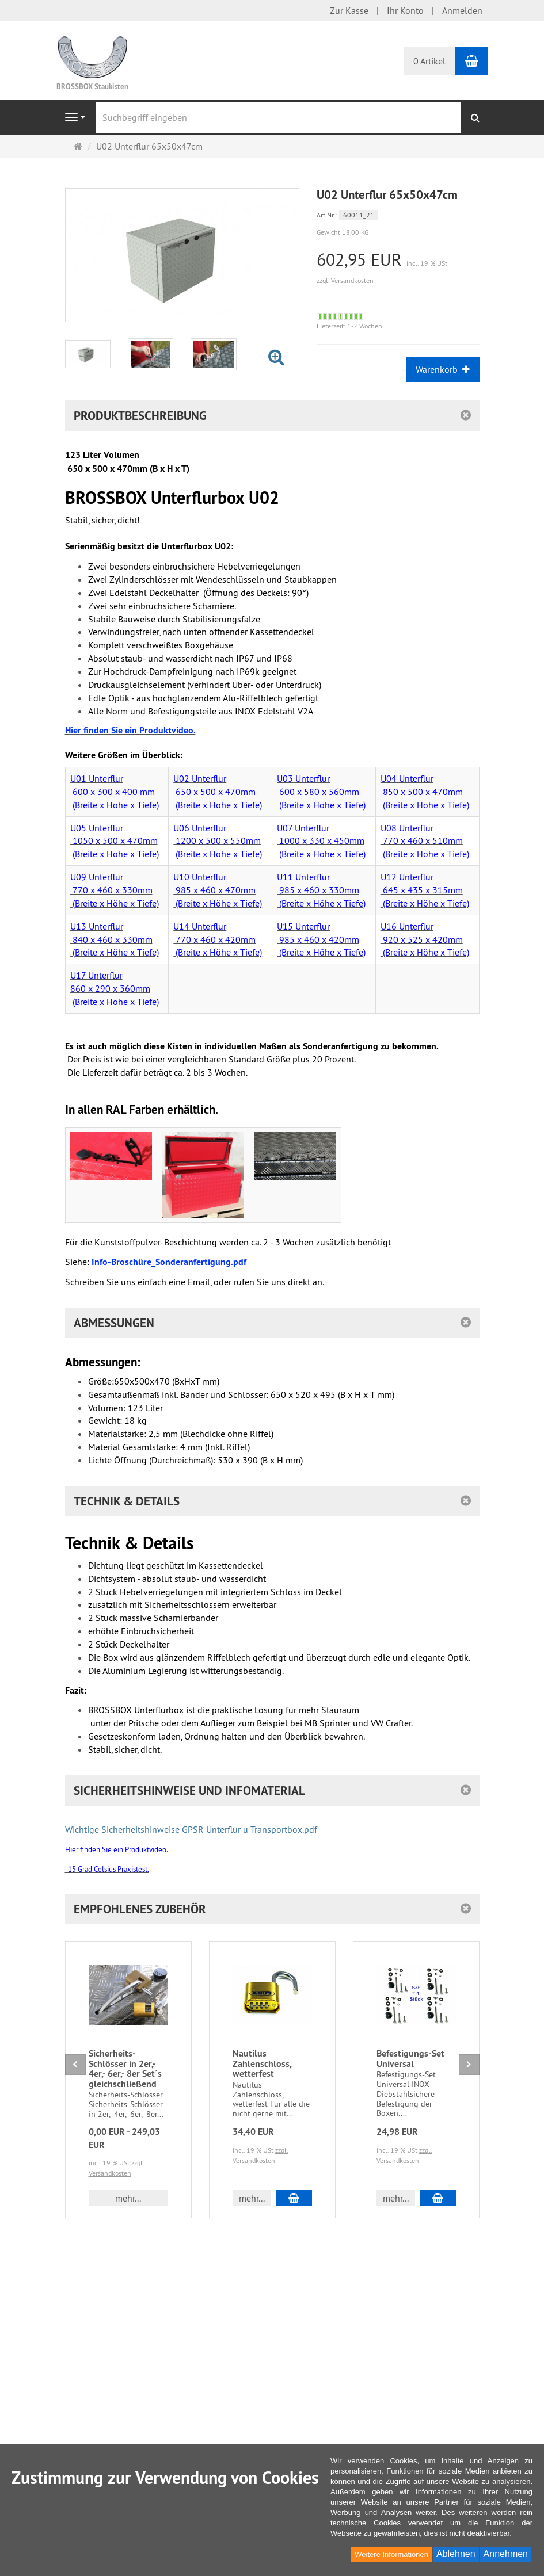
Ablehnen (455, 2554)
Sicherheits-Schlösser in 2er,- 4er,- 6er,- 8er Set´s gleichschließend (125, 2068)
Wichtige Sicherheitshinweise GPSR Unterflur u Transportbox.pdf (191, 1829)
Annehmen (506, 2554)
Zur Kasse (349, 10)
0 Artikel (429, 61)
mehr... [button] (128, 2198)
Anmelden (462, 10)
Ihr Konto (405, 10)
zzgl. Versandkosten (345, 280)
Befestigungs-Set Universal (410, 2058)
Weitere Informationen (391, 2554)
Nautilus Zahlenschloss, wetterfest (262, 2063)
